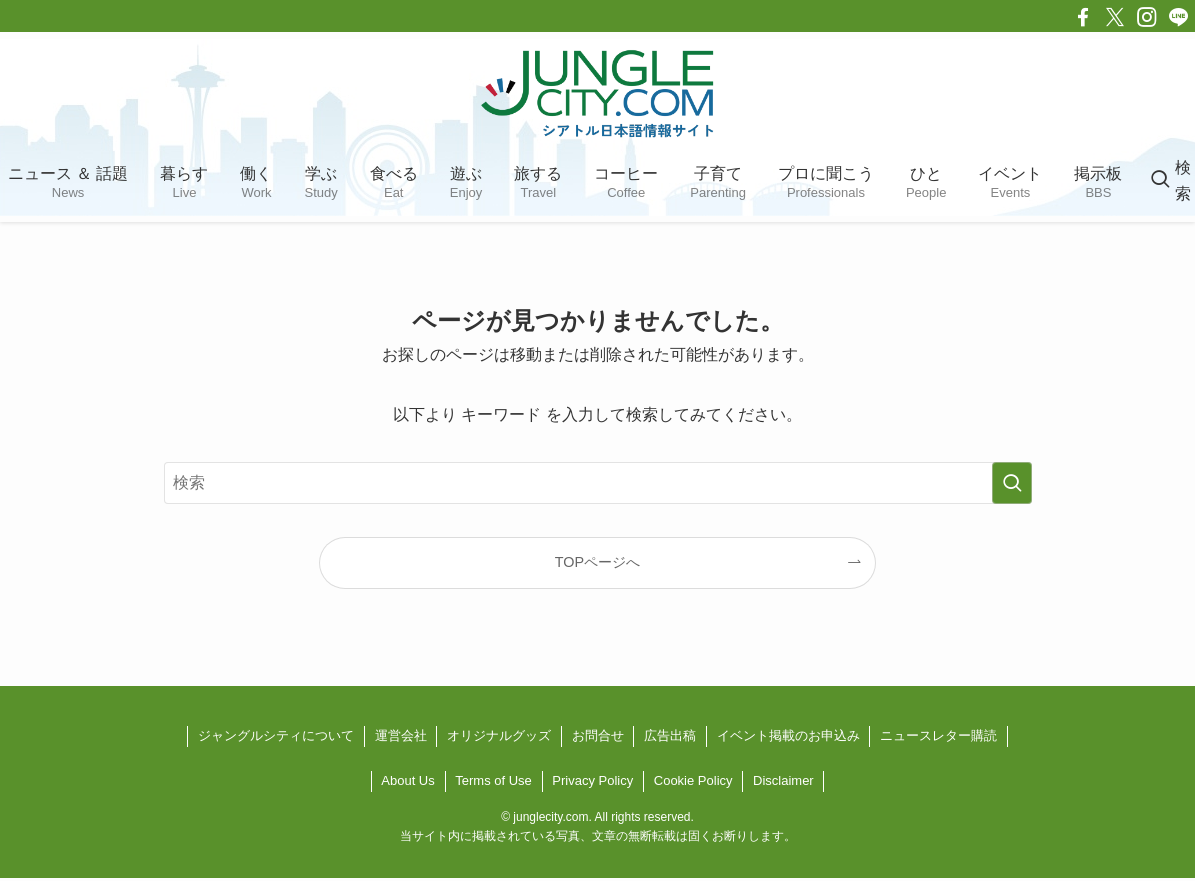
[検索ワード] (598, 483)
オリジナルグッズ (499, 735)
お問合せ (598, 735)
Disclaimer (783, 780)
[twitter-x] (1115, 17)
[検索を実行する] (1012, 483)
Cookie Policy (693, 780)
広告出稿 (670, 735)
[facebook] (1083, 17)
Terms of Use (493, 780)
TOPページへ (597, 562)
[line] (1179, 17)
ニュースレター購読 (938, 735)
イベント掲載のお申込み (788, 735)
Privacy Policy (592, 780)
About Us (407, 780)
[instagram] (1147, 17)
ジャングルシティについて (276, 735)
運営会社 (401, 735)
